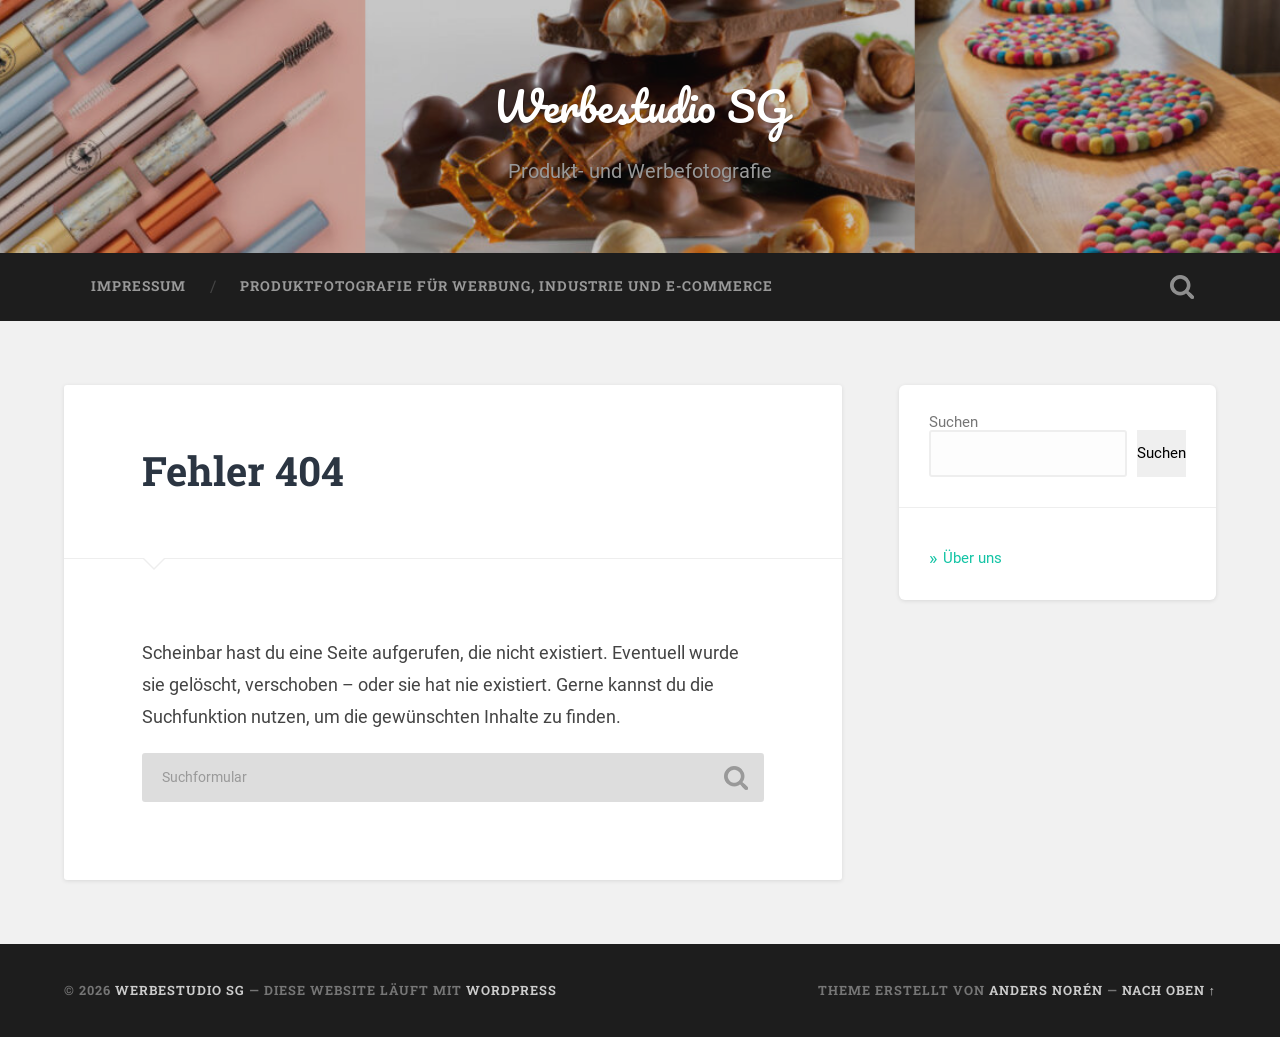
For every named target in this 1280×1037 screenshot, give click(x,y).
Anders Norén (1046, 990)
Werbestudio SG (640, 105)
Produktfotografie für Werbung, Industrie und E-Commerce (506, 286)
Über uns (972, 558)
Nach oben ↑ (1169, 990)
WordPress (511, 990)
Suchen (953, 422)
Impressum (138, 286)
